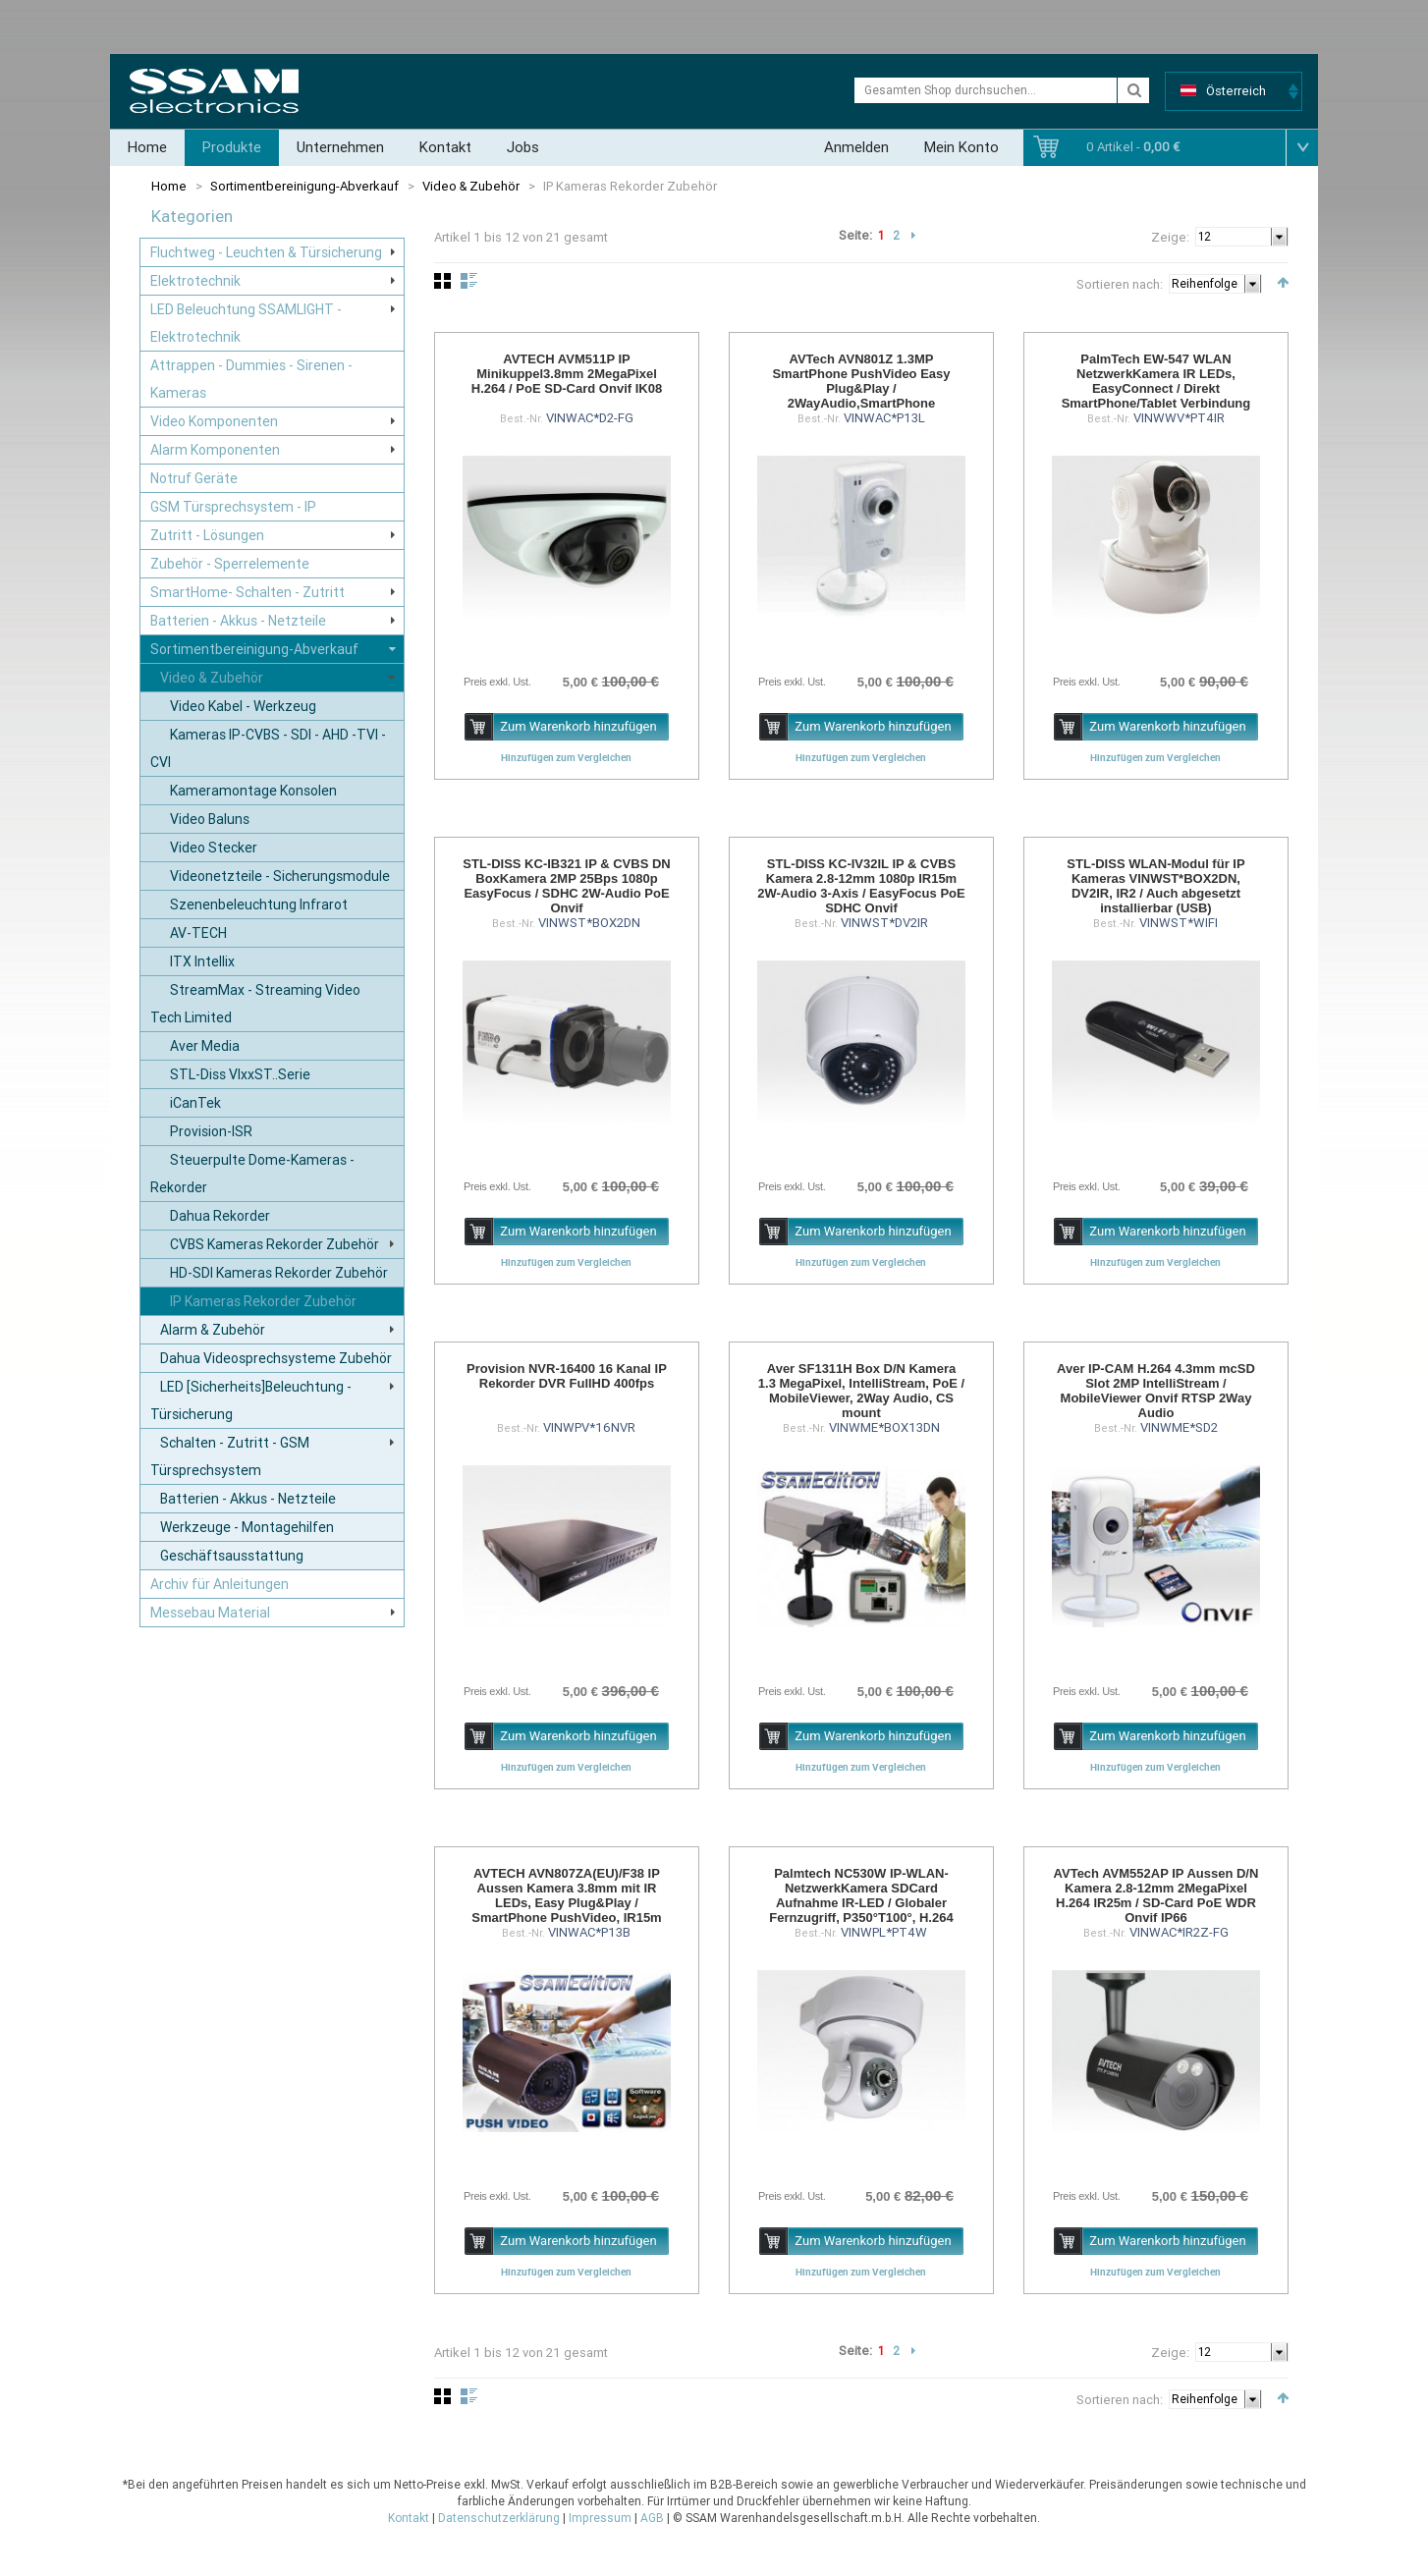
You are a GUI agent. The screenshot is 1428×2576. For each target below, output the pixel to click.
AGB (652, 2518)
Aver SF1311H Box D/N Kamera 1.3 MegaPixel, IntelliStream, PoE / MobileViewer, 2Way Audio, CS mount (861, 1390)
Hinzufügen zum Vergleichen (566, 757)
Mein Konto (961, 147)
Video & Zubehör (471, 186)
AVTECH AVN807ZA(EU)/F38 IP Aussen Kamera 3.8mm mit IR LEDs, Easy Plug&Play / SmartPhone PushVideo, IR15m (566, 1895)
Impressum (600, 2518)
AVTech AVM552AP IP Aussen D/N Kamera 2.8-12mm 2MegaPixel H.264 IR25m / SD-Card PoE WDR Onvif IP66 (1156, 1895)
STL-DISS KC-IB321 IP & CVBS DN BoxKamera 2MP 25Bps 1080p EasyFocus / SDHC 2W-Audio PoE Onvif (566, 885)
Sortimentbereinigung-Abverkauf (304, 186)
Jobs (523, 147)
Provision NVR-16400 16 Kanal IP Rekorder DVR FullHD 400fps (567, 1376)
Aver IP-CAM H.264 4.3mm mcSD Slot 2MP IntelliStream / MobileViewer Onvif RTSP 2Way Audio (1156, 1390)
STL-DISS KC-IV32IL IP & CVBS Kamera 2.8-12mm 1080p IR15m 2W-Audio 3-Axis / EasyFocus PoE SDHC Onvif (860, 885)
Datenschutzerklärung (499, 2518)
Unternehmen (340, 147)
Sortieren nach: (1119, 284)
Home (147, 147)
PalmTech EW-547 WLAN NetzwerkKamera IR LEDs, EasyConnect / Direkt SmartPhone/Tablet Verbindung (1156, 381)
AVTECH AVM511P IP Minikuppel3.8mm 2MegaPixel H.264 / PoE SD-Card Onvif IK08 (566, 374)
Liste (469, 281)
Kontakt (445, 147)
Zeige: (1170, 237)
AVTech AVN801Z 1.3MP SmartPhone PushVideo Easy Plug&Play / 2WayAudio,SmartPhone (861, 381)
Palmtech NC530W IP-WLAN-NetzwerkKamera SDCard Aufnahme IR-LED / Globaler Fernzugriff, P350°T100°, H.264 (861, 1895)
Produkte (231, 147)
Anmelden (856, 147)
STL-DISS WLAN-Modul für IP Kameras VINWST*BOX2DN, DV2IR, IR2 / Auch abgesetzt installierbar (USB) (1155, 885)
